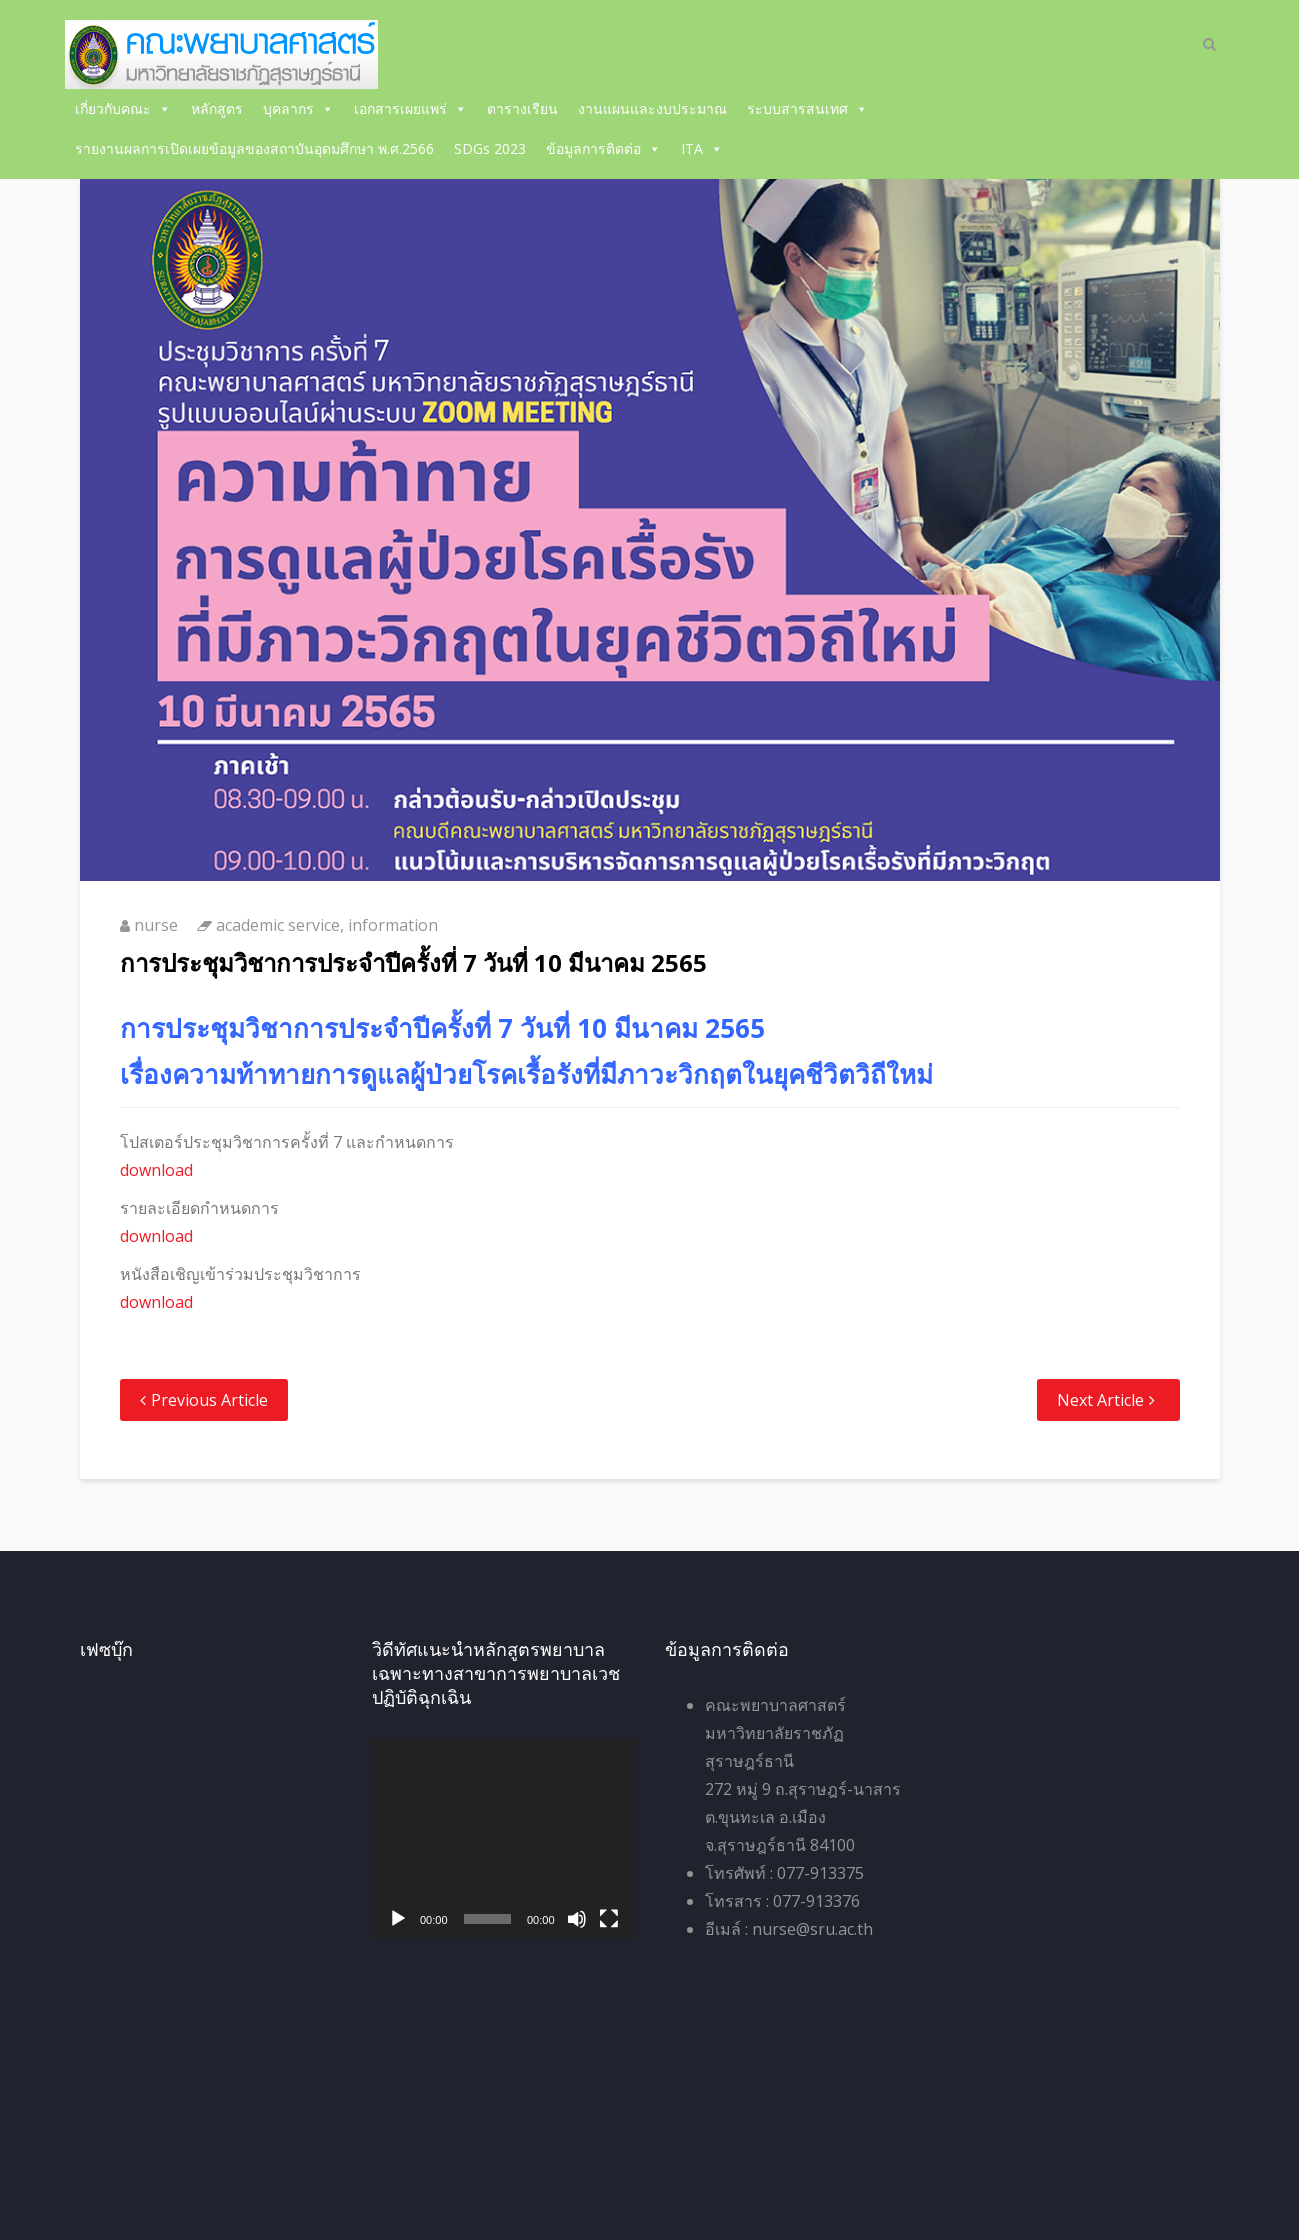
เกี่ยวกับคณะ (123, 108)
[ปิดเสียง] (577, 1919)
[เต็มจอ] (609, 1919)
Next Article (1100, 1400)
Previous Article (209, 1400)
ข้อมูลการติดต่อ (603, 148)
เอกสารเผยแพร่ (410, 108)
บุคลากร (298, 108)
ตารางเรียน (522, 108)
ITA (702, 148)
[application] (503, 1839)
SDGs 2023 (490, 148)
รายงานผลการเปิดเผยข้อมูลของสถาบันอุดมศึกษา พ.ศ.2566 (254, 148)
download (156, 1170)
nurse (156, 925)
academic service (278, 925)
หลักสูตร (217, 108)
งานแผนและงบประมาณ (652, 108)
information (393, 925)
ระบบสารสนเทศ (807, 108)
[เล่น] (398, 1919)
